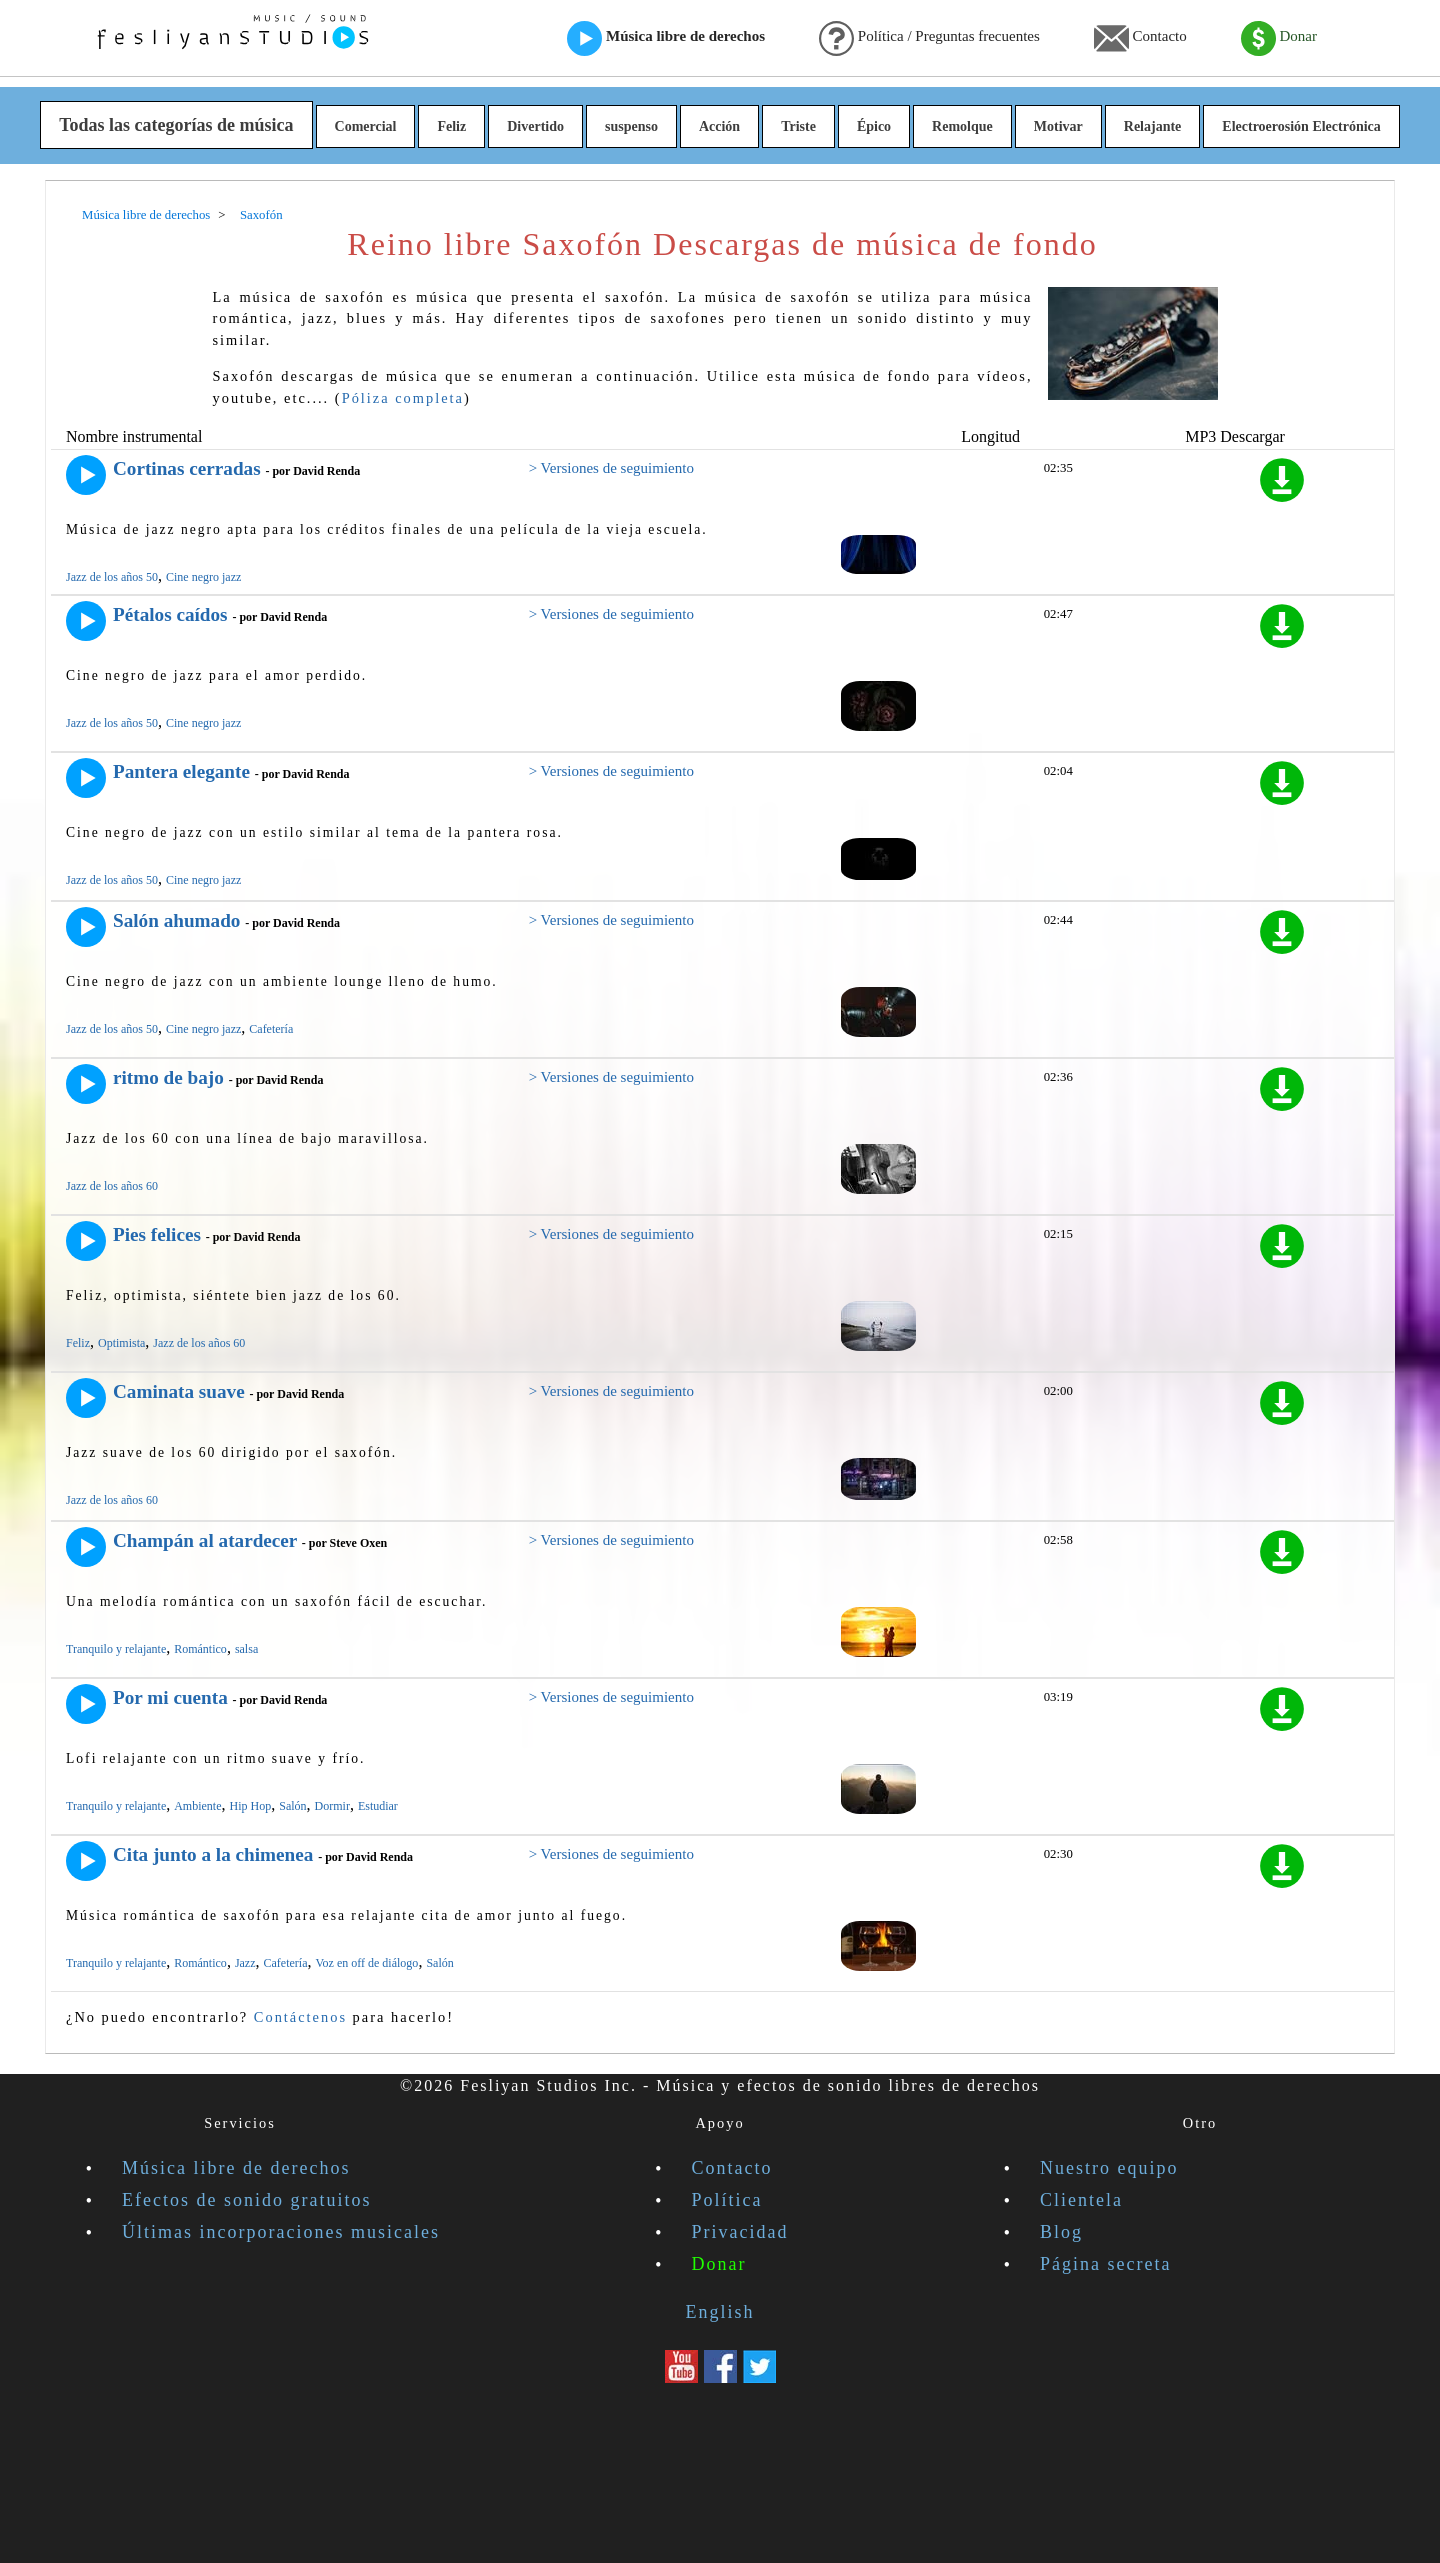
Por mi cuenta (170, 1697)
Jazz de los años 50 (112, 577)
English (719, 2312)
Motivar (1058, 126)
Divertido (535, 126)
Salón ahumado (176, 920)
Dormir (332, 1806)
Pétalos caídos (170, 614)
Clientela (1081, 2200)
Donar (1279, 38)
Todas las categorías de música (176, 125)
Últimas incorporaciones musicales (281, 2232)
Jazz (245, 1963)
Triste (798, 126)
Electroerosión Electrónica (1301, 126)
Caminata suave (179, 1391)
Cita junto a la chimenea (213, 1854)
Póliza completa (403, 398)
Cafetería (271, 1029)
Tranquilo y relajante (116, 1649)
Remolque (962, 126)
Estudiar (378, 1806)
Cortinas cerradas (187, 468)
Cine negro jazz (203, 577)
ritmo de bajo (168, 1077)
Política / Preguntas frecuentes (929, 38)
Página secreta (1105, 2264)
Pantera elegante (181, 771)
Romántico (200, 1649)
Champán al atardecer (205, 1540)
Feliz (451, 126)
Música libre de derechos (666, 38)
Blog (1061, 2232)
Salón (292, 1806)
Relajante (1153, 126)
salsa (246, 1649)
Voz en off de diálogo (367, 1963)
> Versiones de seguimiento (611, 468)
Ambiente (197, 1806)
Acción (719, 126)
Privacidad (740, 2232)
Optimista (121, 1343)
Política (727, 2200)
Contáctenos (300, 2017)
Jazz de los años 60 (112, 1186)
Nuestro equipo (1109, 2168)
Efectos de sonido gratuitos (246, 2200)
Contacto (1140, 38)
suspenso (631, 126)
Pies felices (157, 1234)
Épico (874, 126)
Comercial (366, 126)
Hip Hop (251, 1806)
